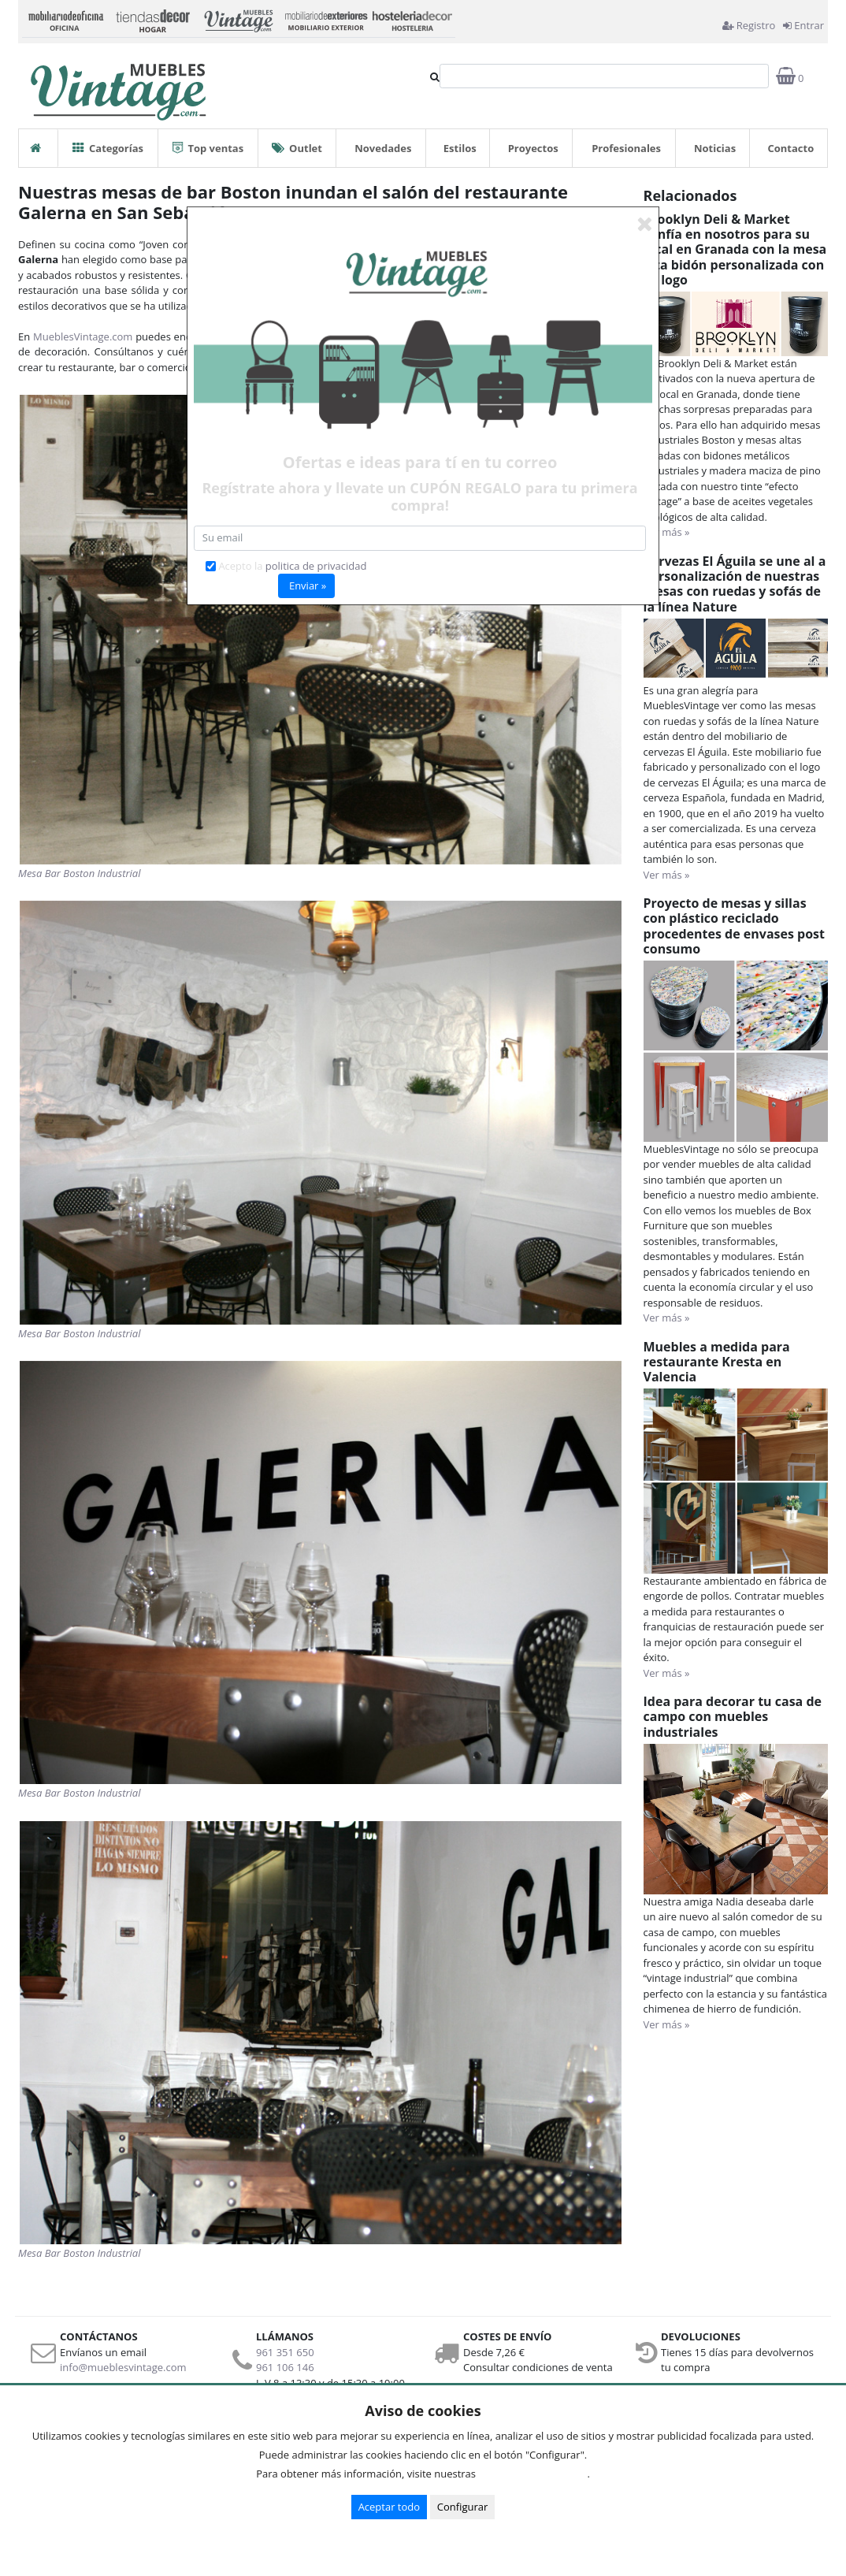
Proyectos (533, 148)
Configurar (462, 2507)
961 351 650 (285, 2352)
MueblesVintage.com (82, 336)
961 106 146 (285, 2367)
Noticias (715, 148)
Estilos (460, 148)
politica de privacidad (316, 566)
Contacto (790, 148)
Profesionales (626, 148)
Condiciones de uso (535, 2473)
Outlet (297, 142)
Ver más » (667, 532)
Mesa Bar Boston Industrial (79, 873)
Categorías (107, 142)
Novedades (382, 148)
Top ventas (208, 142)
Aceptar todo (389, 2507)
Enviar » (307, 585)
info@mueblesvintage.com (123, 2367)
